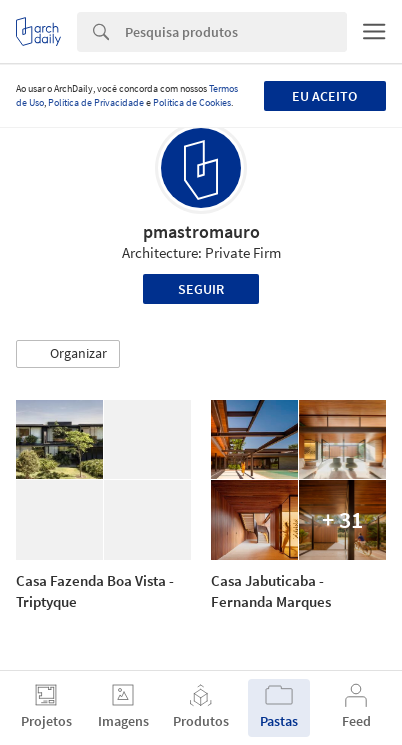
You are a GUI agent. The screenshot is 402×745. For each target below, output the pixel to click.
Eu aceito (324, 96)
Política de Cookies (192, 102)
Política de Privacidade (96, 102)
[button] (68, 354)
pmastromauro (201, 231)
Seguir (201, 289)
